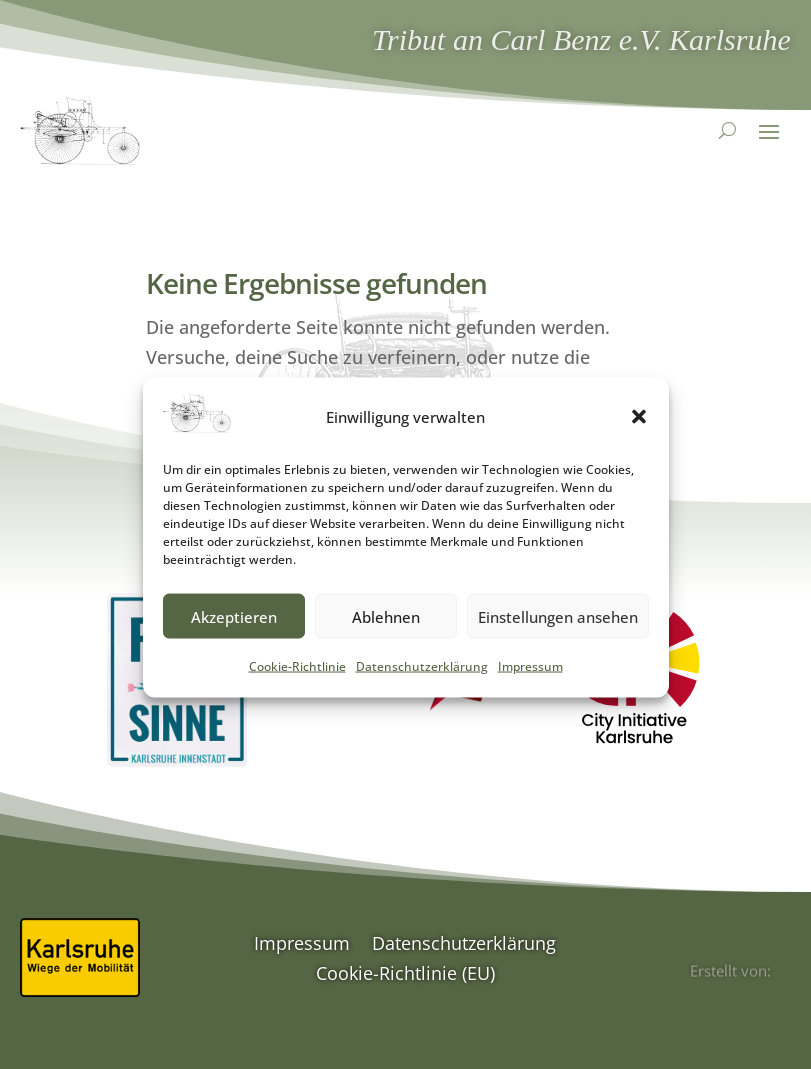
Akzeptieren (234, 628)
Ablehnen (386, 628)
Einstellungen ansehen (558, 628)
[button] (639, 428)
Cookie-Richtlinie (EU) (405, 975)
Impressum (530, 677)
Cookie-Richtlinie (297, 677)
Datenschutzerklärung (422, 677)
